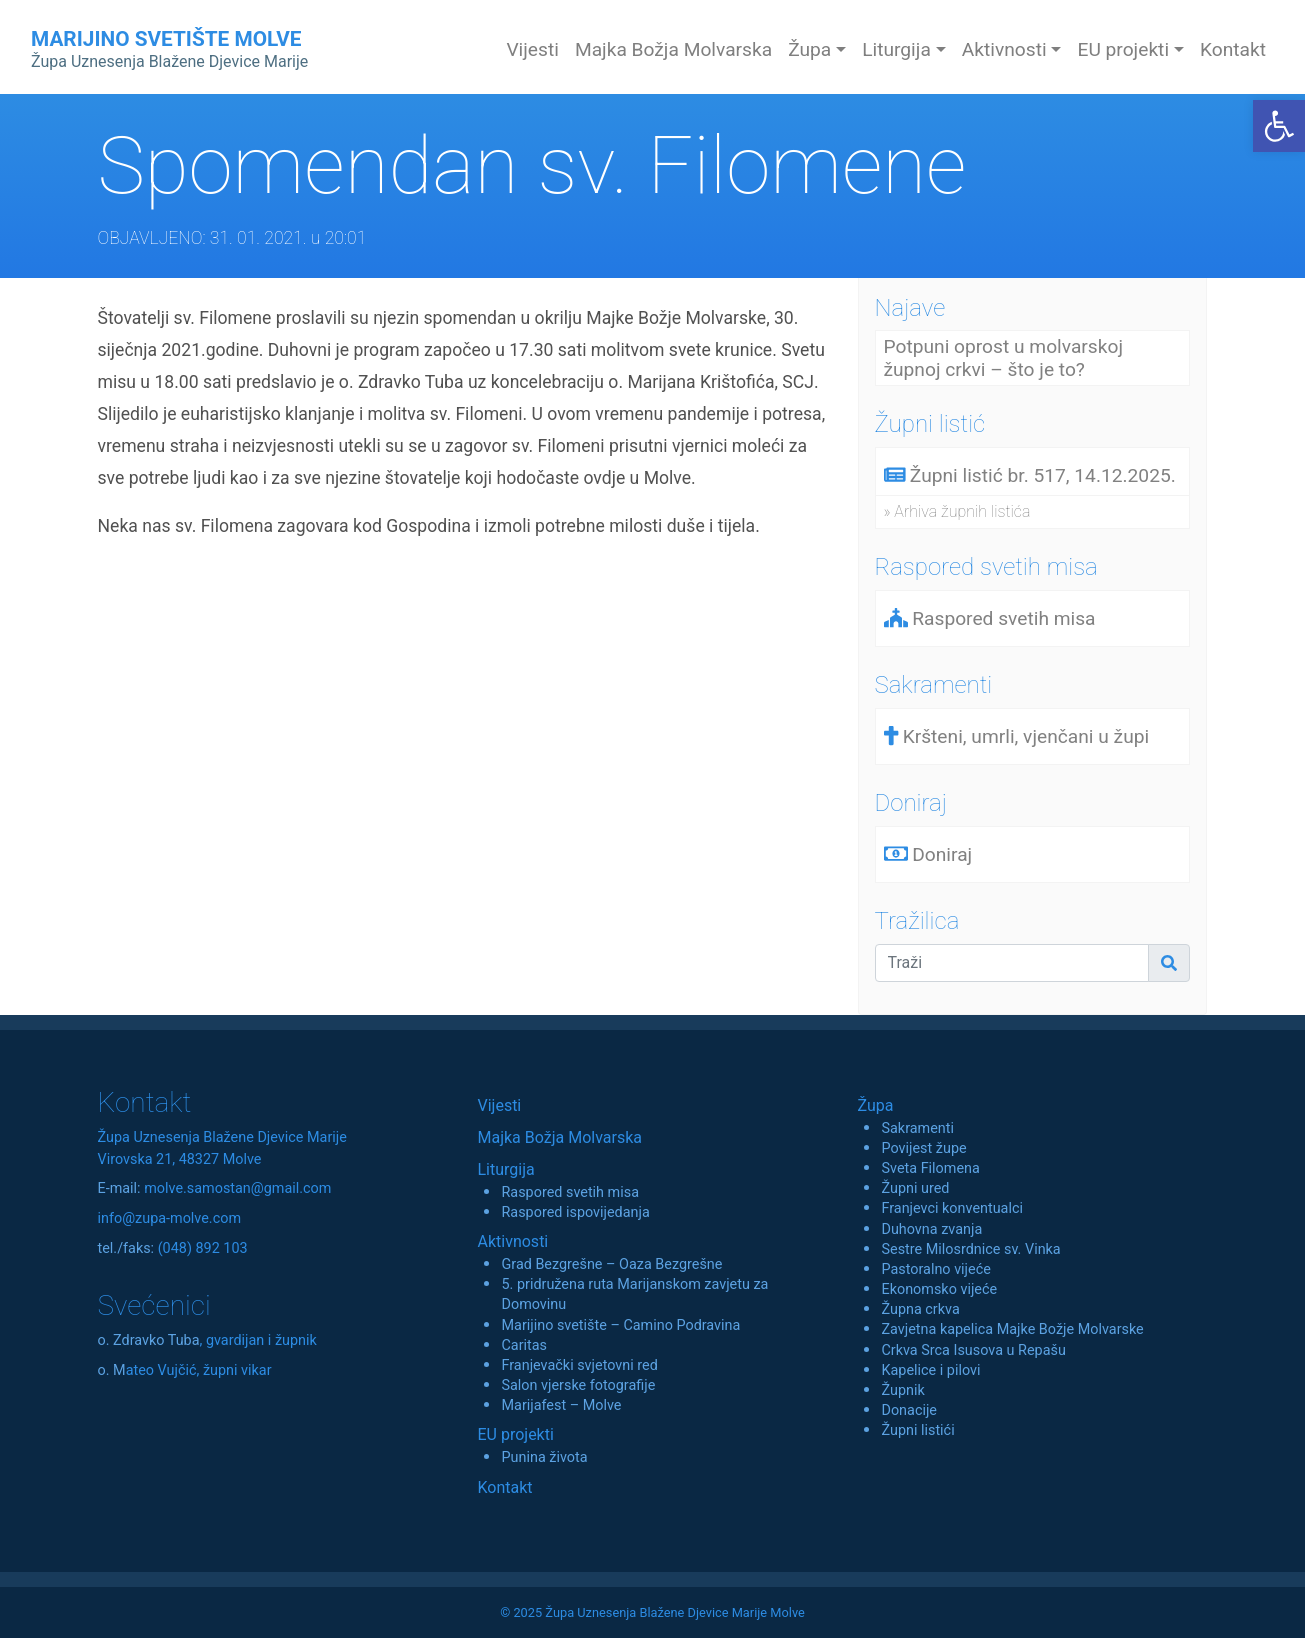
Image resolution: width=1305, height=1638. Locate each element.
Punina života (544, 1457)
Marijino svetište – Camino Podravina (620, 1325)
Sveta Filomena (930, 1168)
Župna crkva (920, 1309)
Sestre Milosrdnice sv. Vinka (970, 1249)
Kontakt (1233, 49)
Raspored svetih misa (569, 1192)
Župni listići (917, 1430)
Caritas (524, 1345)
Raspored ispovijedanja (575, 1212)
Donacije (909, 1410)
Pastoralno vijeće (935, 1269)
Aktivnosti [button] (1004, 49)
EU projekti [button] (1123, 49)
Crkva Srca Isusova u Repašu (973, 1350)
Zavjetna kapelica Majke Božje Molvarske (1012, 1329)
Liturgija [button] (896, 49)
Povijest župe (923, 1148)
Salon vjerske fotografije (578, 1385)
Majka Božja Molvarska (673, 49)
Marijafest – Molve (561, 1405)
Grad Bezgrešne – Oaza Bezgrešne (611, 1264)
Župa (875, 1105)
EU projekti (515, 1434)
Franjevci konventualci (952, 1208)
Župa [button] (809, 49)
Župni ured (915, 1188)
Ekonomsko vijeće (939, 1289)
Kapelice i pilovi (930, 1370)
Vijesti (532, 49)
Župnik (902, 1390)
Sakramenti (917, 1128)
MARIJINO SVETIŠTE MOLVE (169, 49)
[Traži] (1012, 963)
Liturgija (505, 1169)
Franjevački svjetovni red (579, 1365)
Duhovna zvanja (931, 1229)
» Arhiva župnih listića (957, 511)
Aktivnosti (512, 1241)
